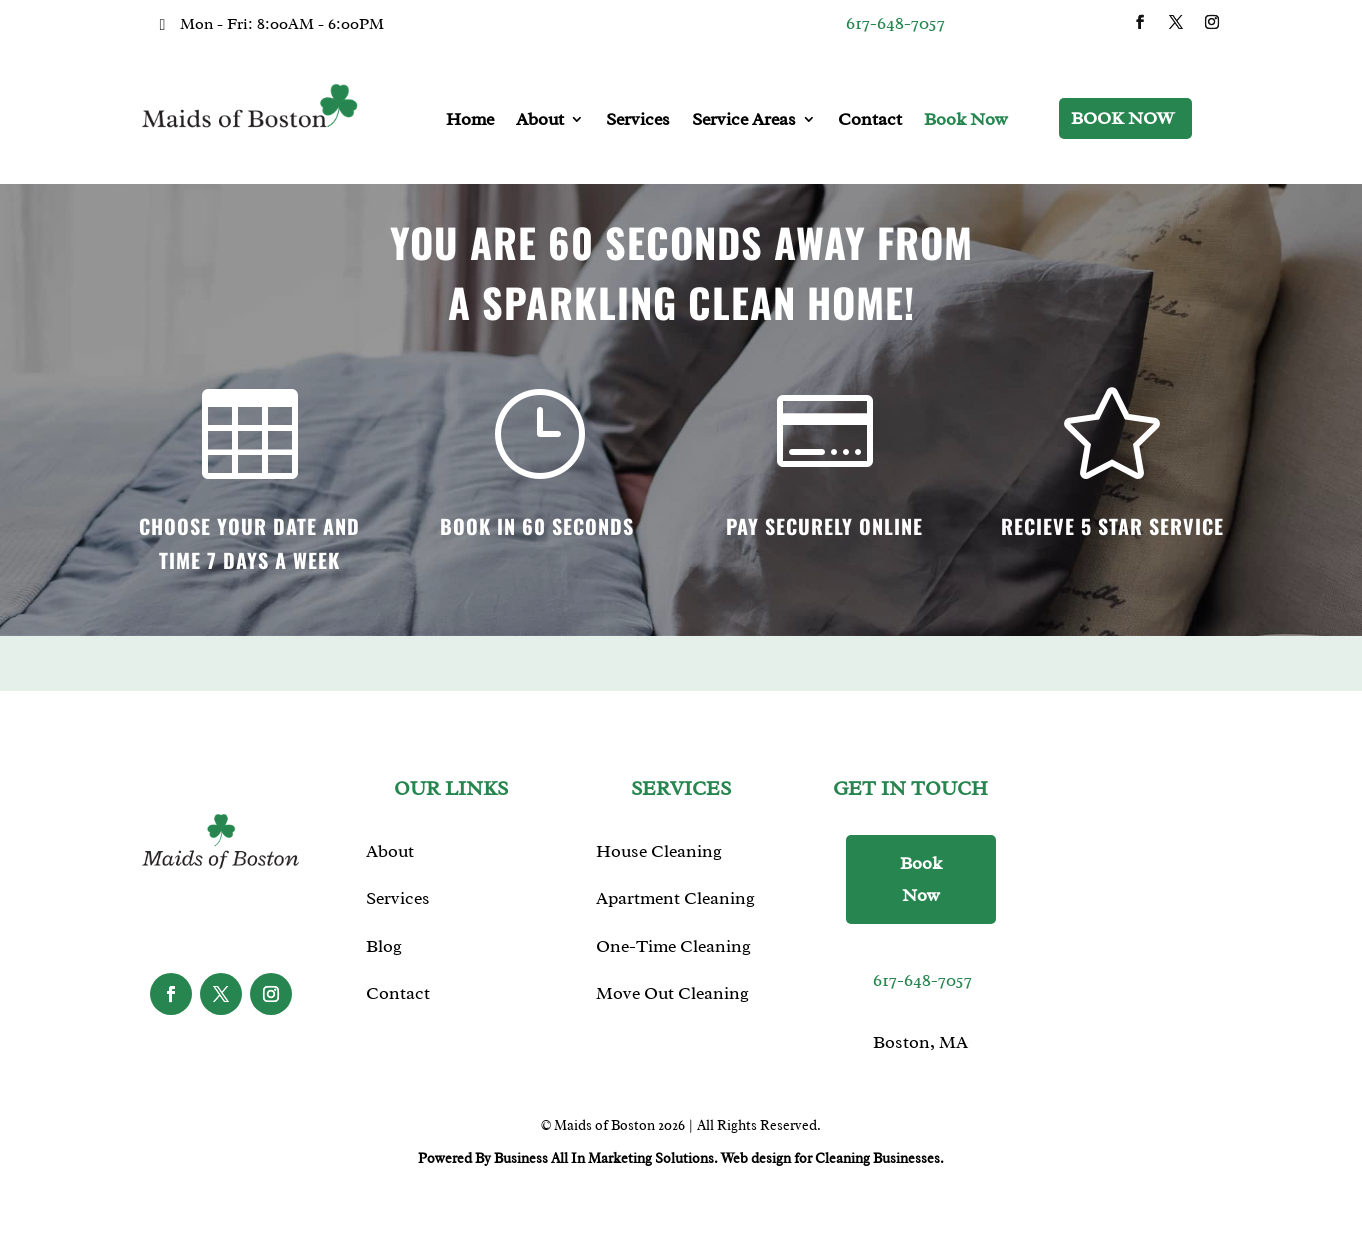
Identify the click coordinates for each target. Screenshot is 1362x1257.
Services (638, 119)
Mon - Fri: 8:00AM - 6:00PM (282, 24)
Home (470, 119)
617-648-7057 (895, 23)
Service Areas (744, 119)
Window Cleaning (667, 1036)
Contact (870, 119)
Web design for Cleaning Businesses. (832, 1158)
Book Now (966, 119)
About (540, 119)
